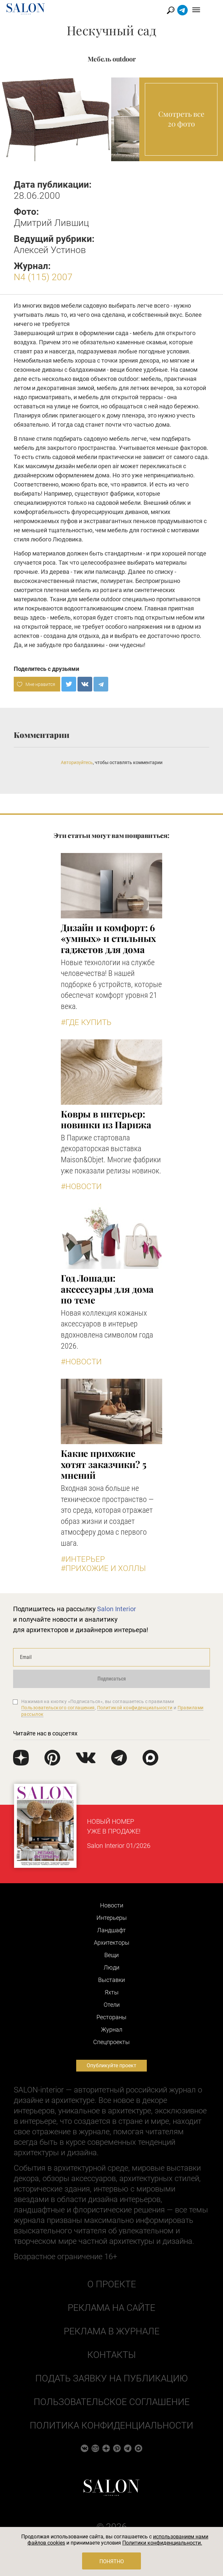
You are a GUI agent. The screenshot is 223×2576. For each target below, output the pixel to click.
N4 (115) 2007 (43, 277)
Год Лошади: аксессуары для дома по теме (107, 1289)
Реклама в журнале (112, 2331)
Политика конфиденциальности (111, 2425)
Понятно (111, 2561)
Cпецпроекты (111, 2042)
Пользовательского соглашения (58, 1707)
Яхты (112, 1992)
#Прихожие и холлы (103, 1568)
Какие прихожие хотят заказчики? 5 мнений (103, 1464)
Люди (111, 1967)
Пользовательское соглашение (112, 2402)
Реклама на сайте (111, 2307)
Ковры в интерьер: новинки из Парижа (106, 1119)
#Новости (81, 1186)
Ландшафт (111, 1930)
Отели (112, 2004)
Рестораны (111, 2017)
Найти (183, 10)
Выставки (111, 1979)
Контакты (111, 2354)
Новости (111, 1905)
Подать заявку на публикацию (111, 2378)
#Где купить (86, 1022)
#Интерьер (83, 1559)
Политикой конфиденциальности (135, 1707)
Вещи (111, 1955)
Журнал (111, 2029)
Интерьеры (111, 1917)
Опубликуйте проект (111, 2065)
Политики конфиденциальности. (162, 2543)
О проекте (111, 2284)
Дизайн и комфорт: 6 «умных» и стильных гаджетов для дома (108, 938)
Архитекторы (111, 1942)
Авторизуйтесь (77, 762)
